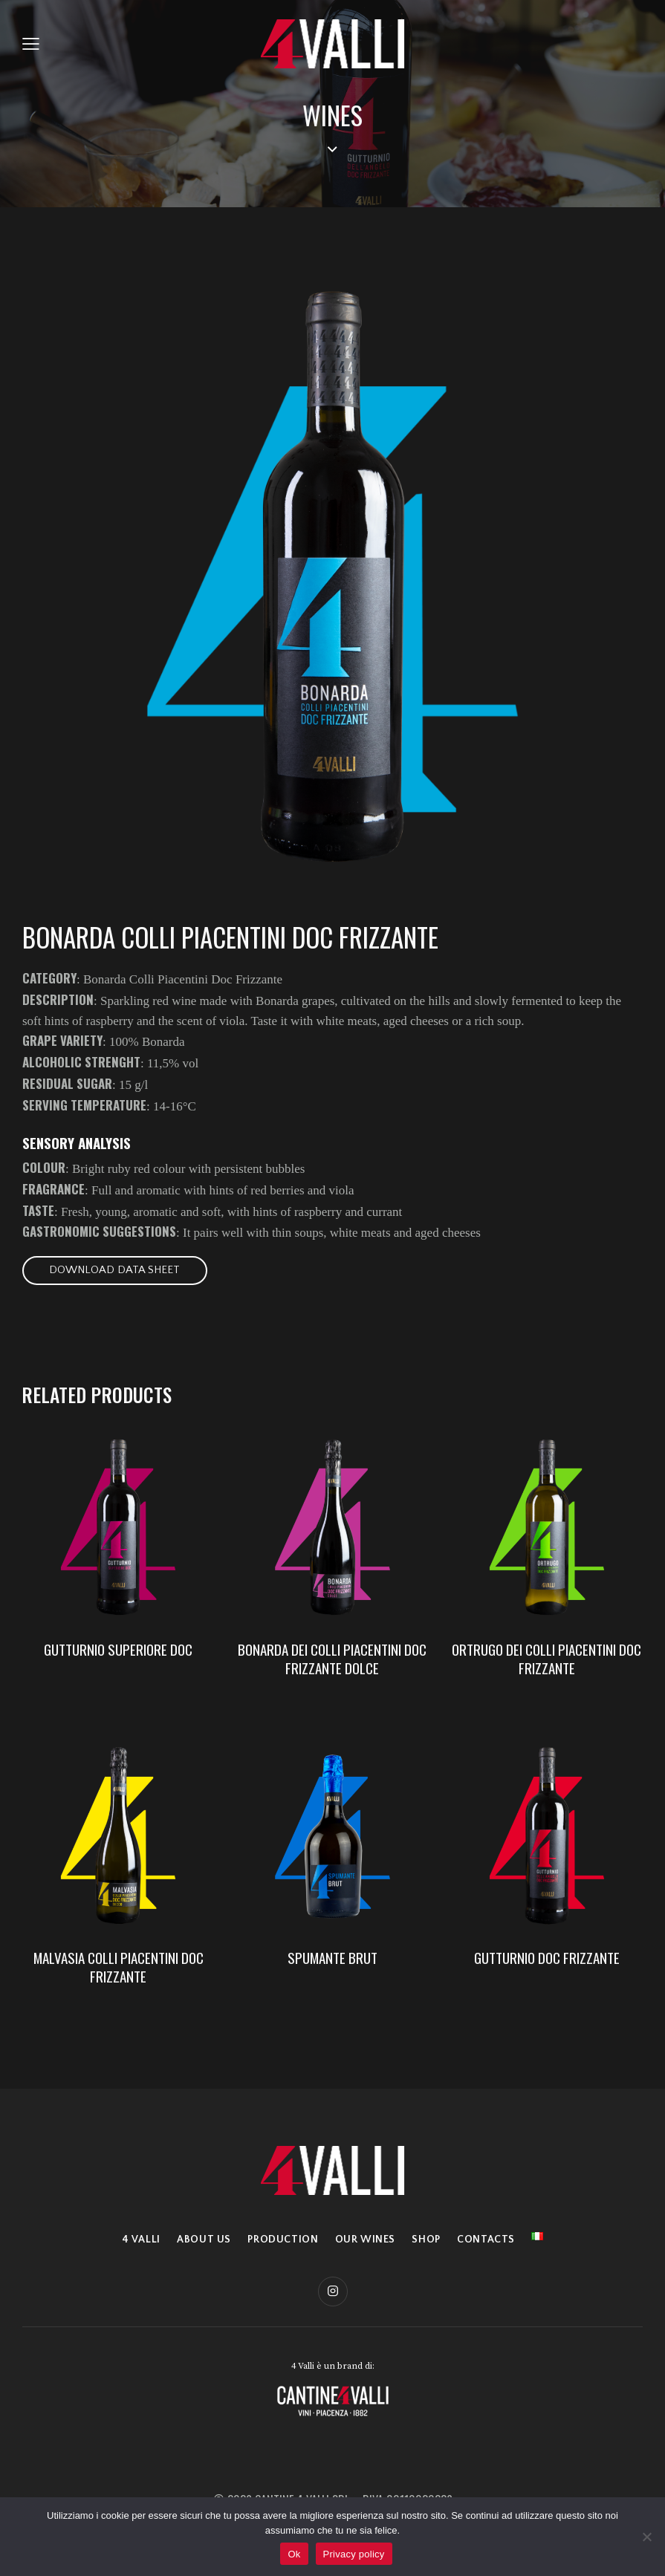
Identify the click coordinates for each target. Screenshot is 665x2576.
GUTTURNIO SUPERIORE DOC (118, 1651)
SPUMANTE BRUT (332, 1962)
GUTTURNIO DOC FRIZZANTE (547, 1962)
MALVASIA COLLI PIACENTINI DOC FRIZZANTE (118, 1971)
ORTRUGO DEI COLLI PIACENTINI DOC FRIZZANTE (546, 1660)
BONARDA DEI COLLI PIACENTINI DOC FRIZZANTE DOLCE (332, 1660)
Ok (294, 2554)
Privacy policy (354, 2554)
